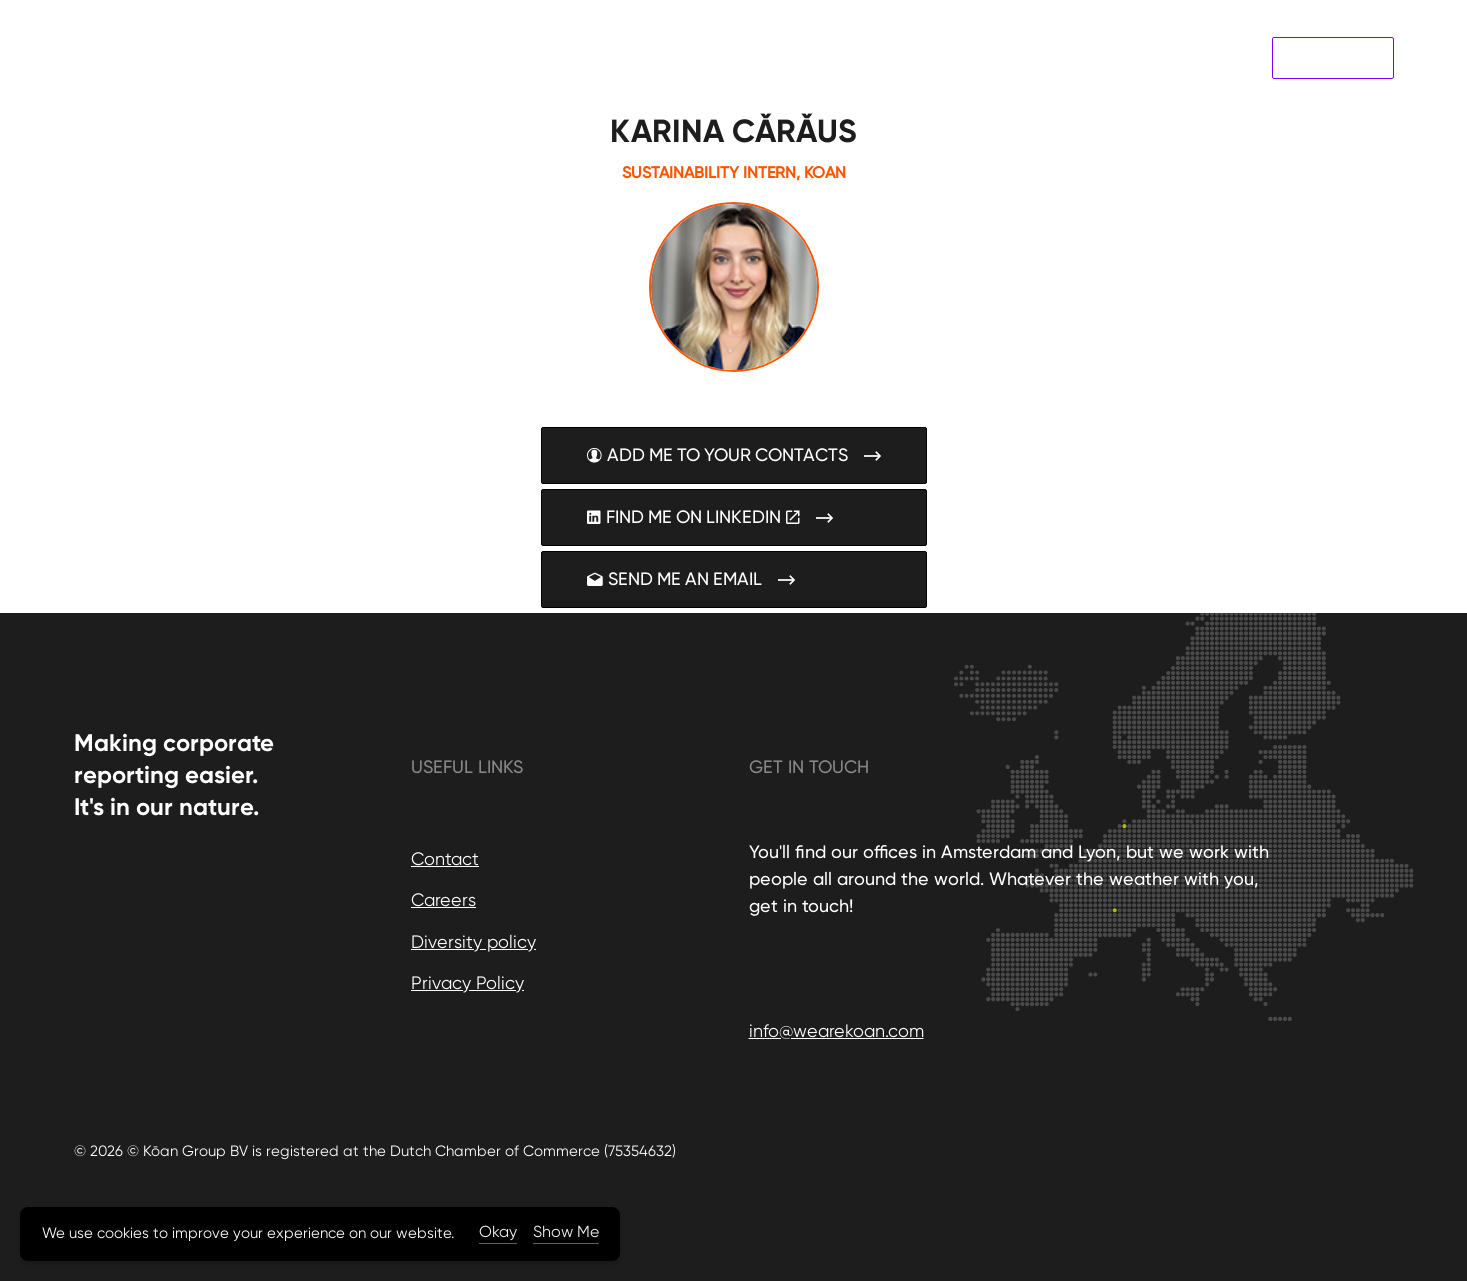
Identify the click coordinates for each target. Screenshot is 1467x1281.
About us (1078, 57)
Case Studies (978, 57)
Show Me (566, 1231)
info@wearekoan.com (836, 1030)
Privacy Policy (467, 982)
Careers (443, 899)
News (1150, 57)
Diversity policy (473, 941)
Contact (1221, 57)
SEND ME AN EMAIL (734, 579)
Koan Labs (1333, 58)
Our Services (866, 57)
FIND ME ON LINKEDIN (734, 517)
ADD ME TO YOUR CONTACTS (734, 455)
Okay (498, 1231)
